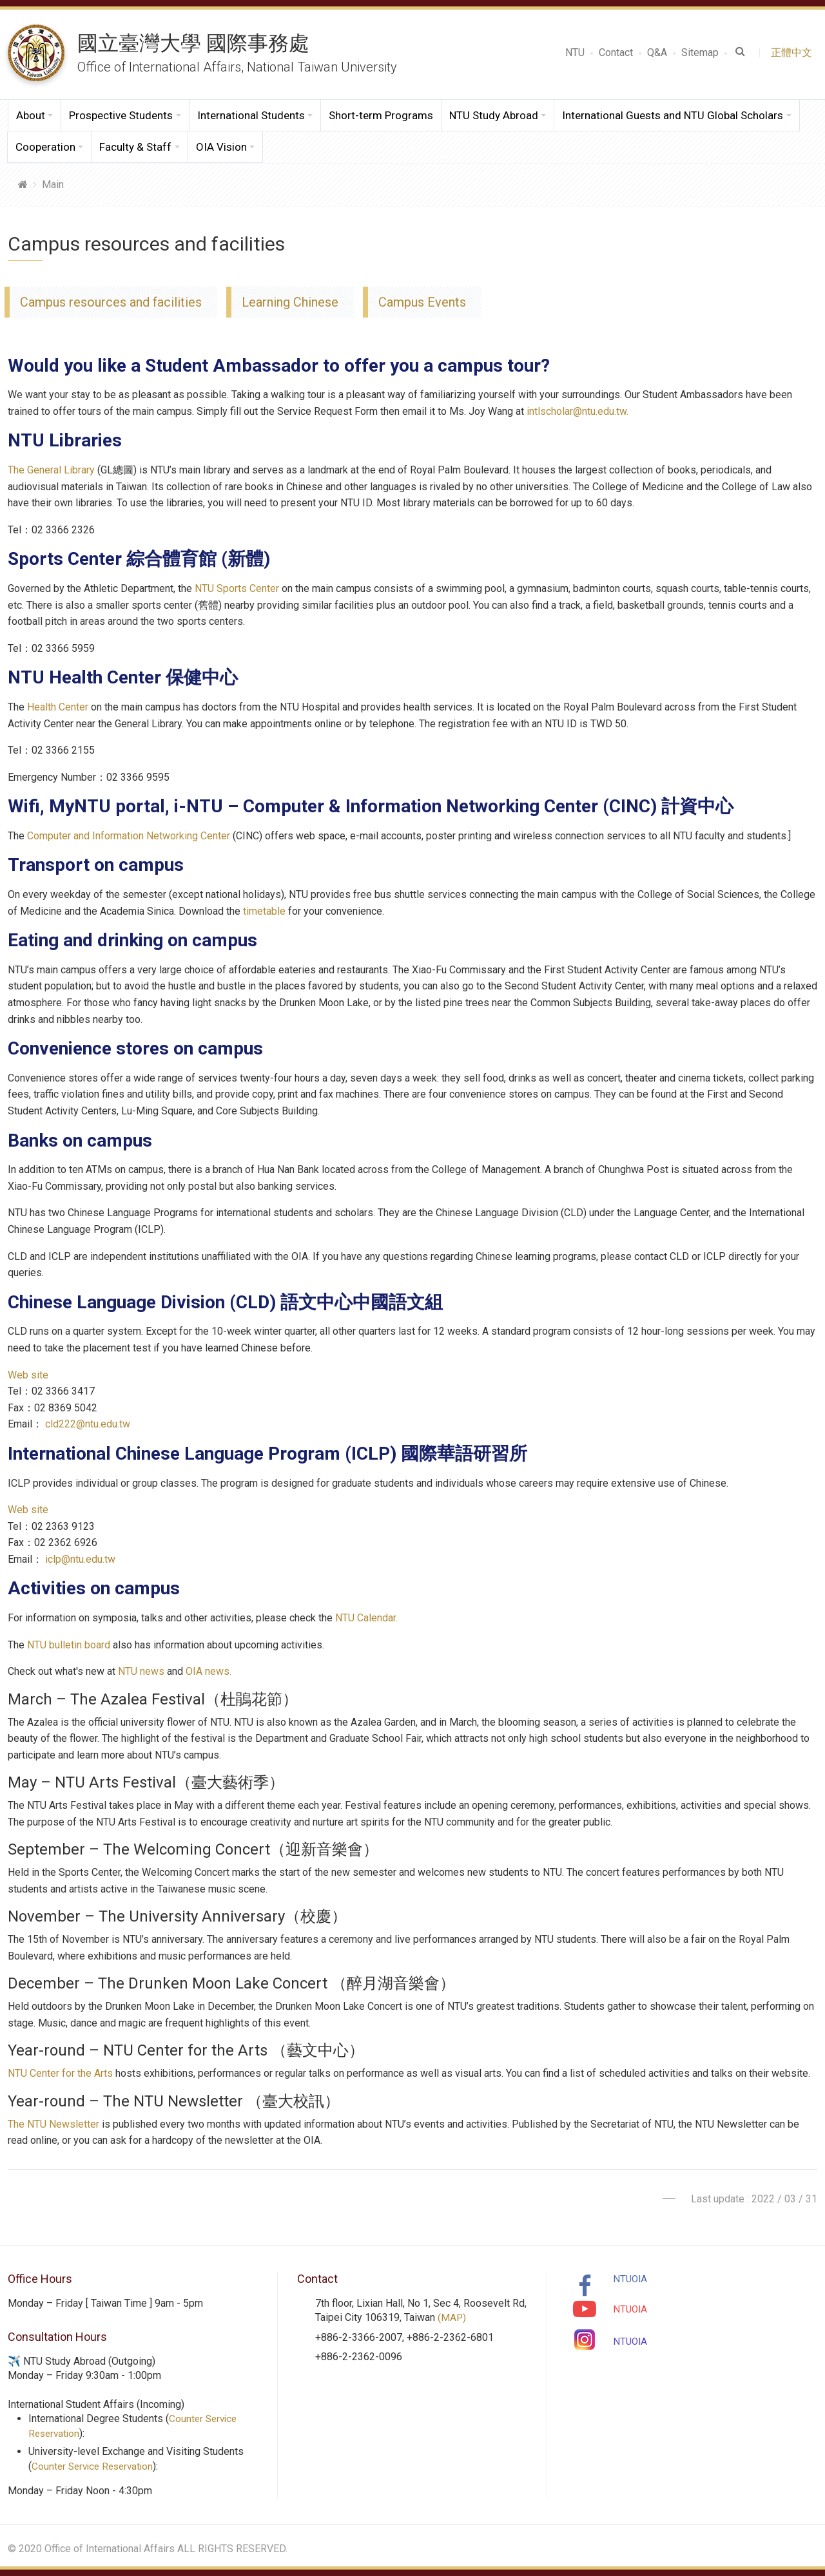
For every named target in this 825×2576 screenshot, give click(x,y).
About (30, 115)
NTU (575, 52)
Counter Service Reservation (96, 2466)
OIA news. (208, 1671)
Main (53, 184)
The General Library (51, 470)
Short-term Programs (381, 115)
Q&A (657, 52)
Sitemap (700, 52)
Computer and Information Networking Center (128, 836)
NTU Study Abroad (493, 115)
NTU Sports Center (237, 588)
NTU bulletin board (68, 1645)
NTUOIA (631, 2279)
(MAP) (452, 2317)
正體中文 (794, 52)
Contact (616, 52)
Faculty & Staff (135, 146)
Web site (28, 1375)
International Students (251, 115)
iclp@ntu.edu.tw (80, 1559)
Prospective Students (121, 115)
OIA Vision (221, 146)
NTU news (141, 1671)
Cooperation (45, 146)
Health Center (57, 707)
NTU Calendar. (366, 1618)
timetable (264, 911)
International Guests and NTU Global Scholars (672, 115)
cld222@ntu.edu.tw (87, 1424)
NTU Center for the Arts (60, 2073)
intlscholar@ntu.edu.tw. (577, 411)
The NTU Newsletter (53, 2124)
